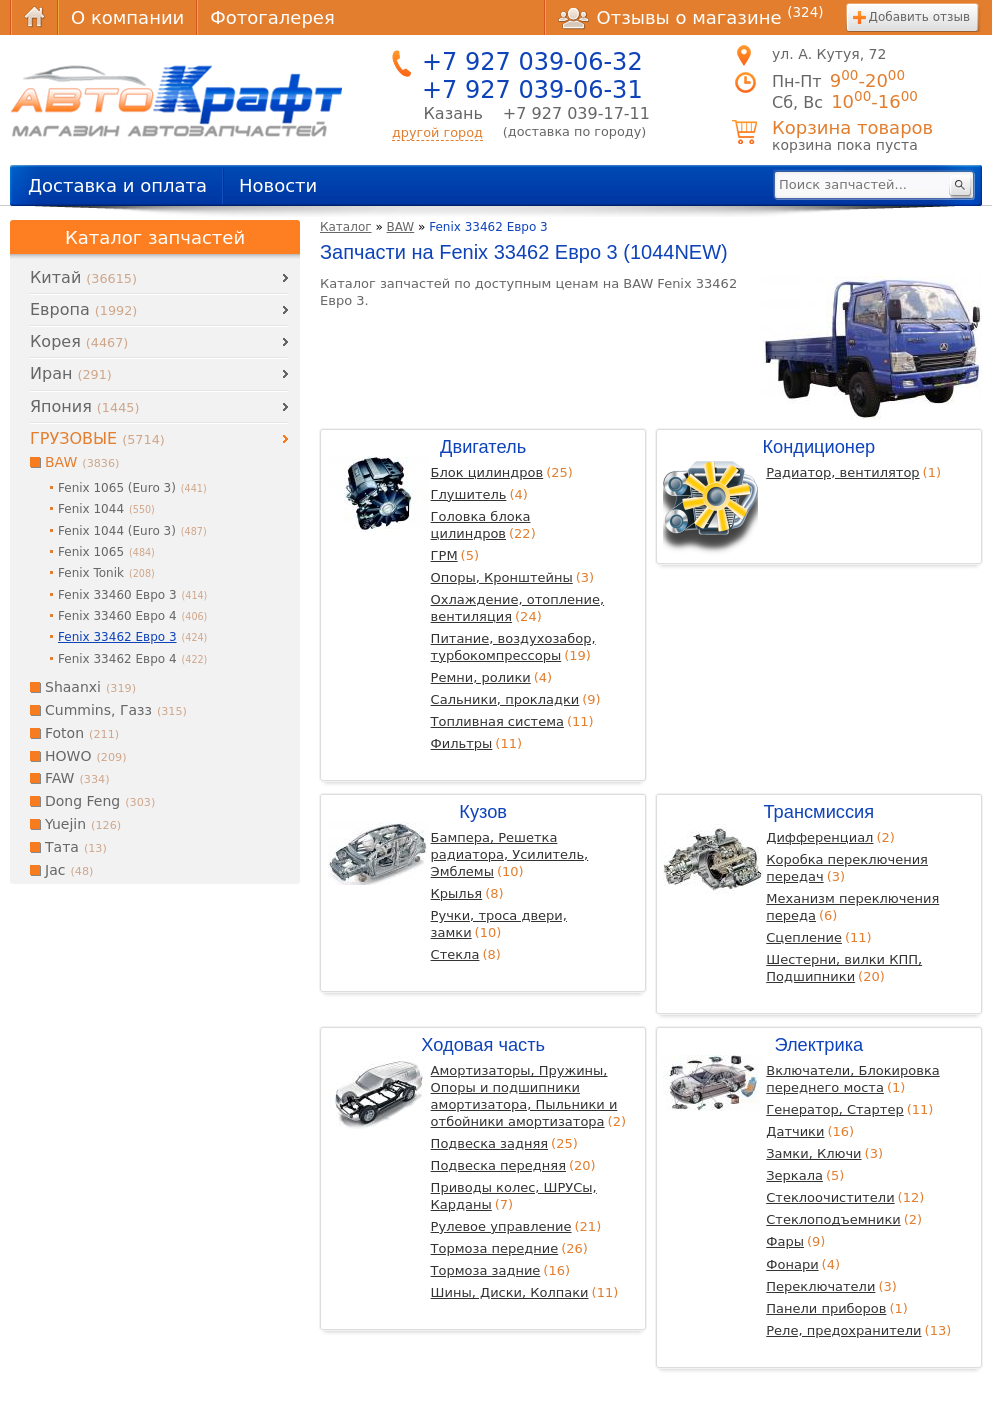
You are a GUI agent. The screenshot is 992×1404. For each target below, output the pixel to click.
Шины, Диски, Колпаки (510, 1292)
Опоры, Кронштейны (502, 577)
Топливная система (497, 721)
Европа (83, 309)
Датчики (795, 1131)
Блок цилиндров (487, 472)
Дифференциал (819, 837)
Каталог (346, 227)
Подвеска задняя (489, 1143)
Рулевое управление (501, 1226)
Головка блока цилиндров (481, 525)
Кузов (483, 811)
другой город (437, 132)
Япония (84, 406)
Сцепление (804, 937)
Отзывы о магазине (691, 17)
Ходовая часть (483, 1044)
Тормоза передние (495, 1248)
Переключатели (820, 1286)
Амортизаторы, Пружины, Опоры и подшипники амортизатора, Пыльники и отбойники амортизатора (524, 1096)
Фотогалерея (272, 17)
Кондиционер (818, 446)
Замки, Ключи (813, 1153)
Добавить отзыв (919, 17)
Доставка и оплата (117, 185)
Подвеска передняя (498, 1165)
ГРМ (444, 555)
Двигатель (483, 446)
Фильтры (462, 743)
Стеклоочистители (830, 1197)
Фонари (792, 1264)
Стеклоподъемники (833, 1219)
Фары (785, 1241)
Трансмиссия (818, 811)
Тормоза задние (486, 1270)
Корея (79, 341)
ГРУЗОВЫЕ (97, 438)
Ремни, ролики (481, 677)
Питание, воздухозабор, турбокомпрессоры (513, 647)
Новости (278, 185)
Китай (83, 277)
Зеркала (794, 1175)
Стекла (455, 954)
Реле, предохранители (843, 1330)
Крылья (457, 893)
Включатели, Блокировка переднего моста (852, 1079)
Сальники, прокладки (505, 699)
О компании (127, 17)
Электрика (818, 1044)
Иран (71, 373)
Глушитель (469, 494)
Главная (34, 17)
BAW (401, 227)
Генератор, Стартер (834, 1109)
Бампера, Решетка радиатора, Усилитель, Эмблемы (510, 854)
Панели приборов (826, 1308)
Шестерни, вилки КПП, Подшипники (844, 968)
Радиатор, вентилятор (842, 472)
